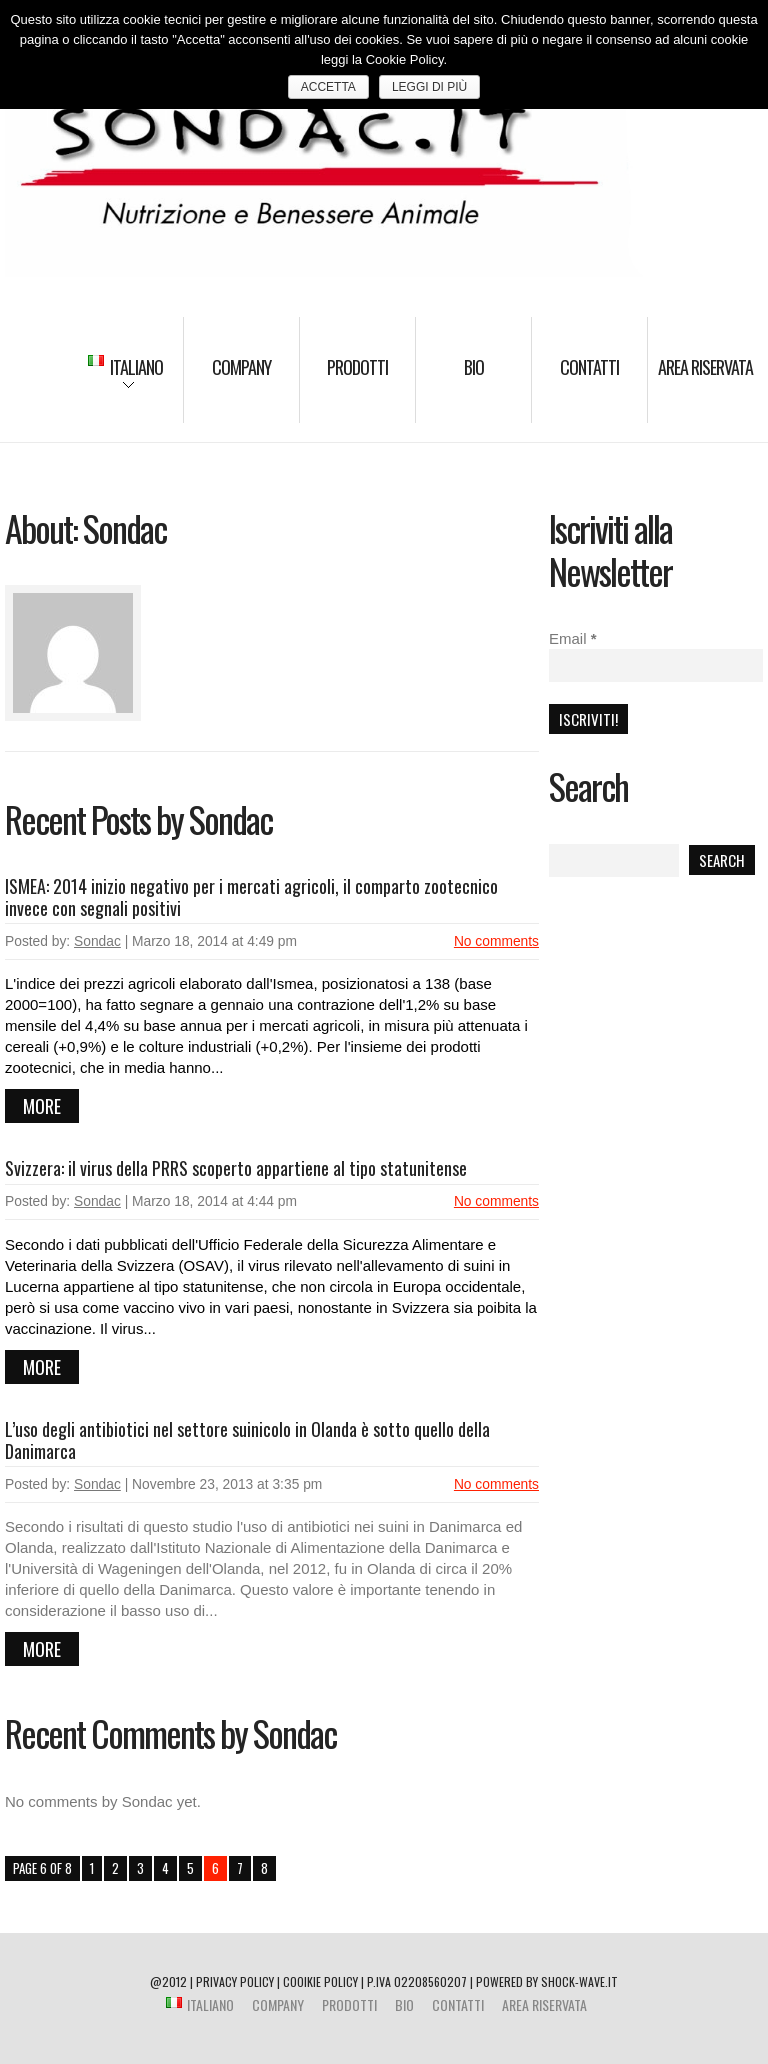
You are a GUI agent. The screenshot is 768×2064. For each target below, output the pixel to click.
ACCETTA (328, 87)
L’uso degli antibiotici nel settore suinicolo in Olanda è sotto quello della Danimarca (247, 1440)
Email (573, 638)
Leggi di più (429, 87)
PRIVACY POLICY (235, 1981)
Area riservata (705, 367)
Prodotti (357, 367)
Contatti (589, 367)
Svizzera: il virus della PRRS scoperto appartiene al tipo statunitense (236, 1168)
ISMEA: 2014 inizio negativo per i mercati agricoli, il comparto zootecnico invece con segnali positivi (251, 897)
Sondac (97, 941)
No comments (496, 941)
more (42, 1106)
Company (241, 367)
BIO (474, 367)
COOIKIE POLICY (320, 1981)
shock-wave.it (579, 1981)
